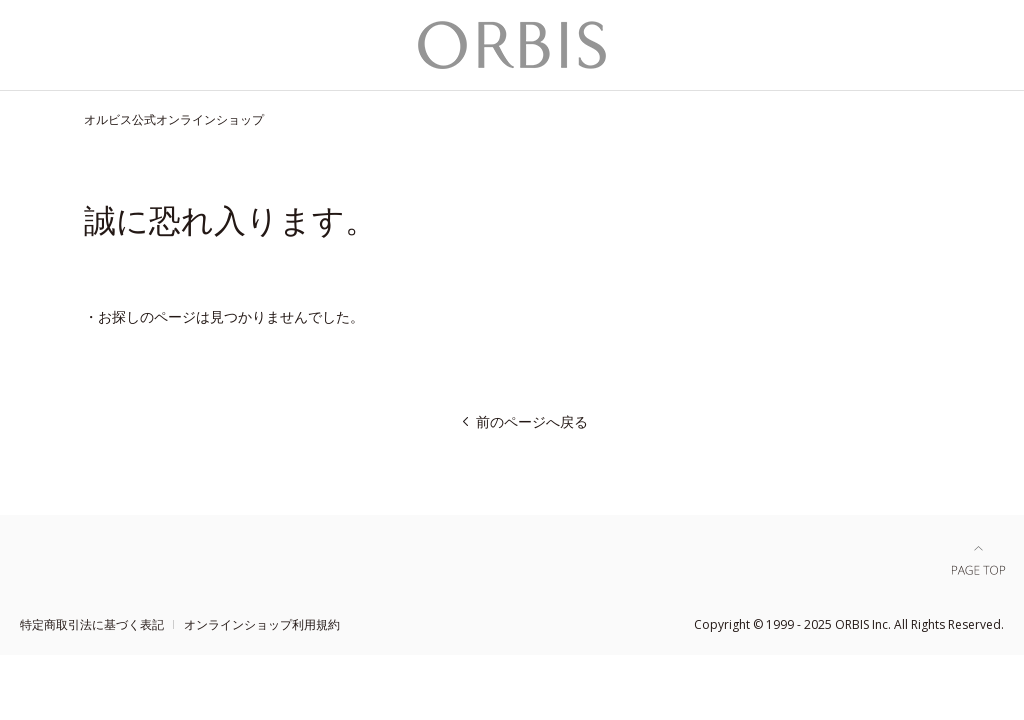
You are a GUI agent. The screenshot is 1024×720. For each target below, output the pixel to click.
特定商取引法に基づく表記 (92, 624)
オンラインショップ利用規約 (262, 624)
